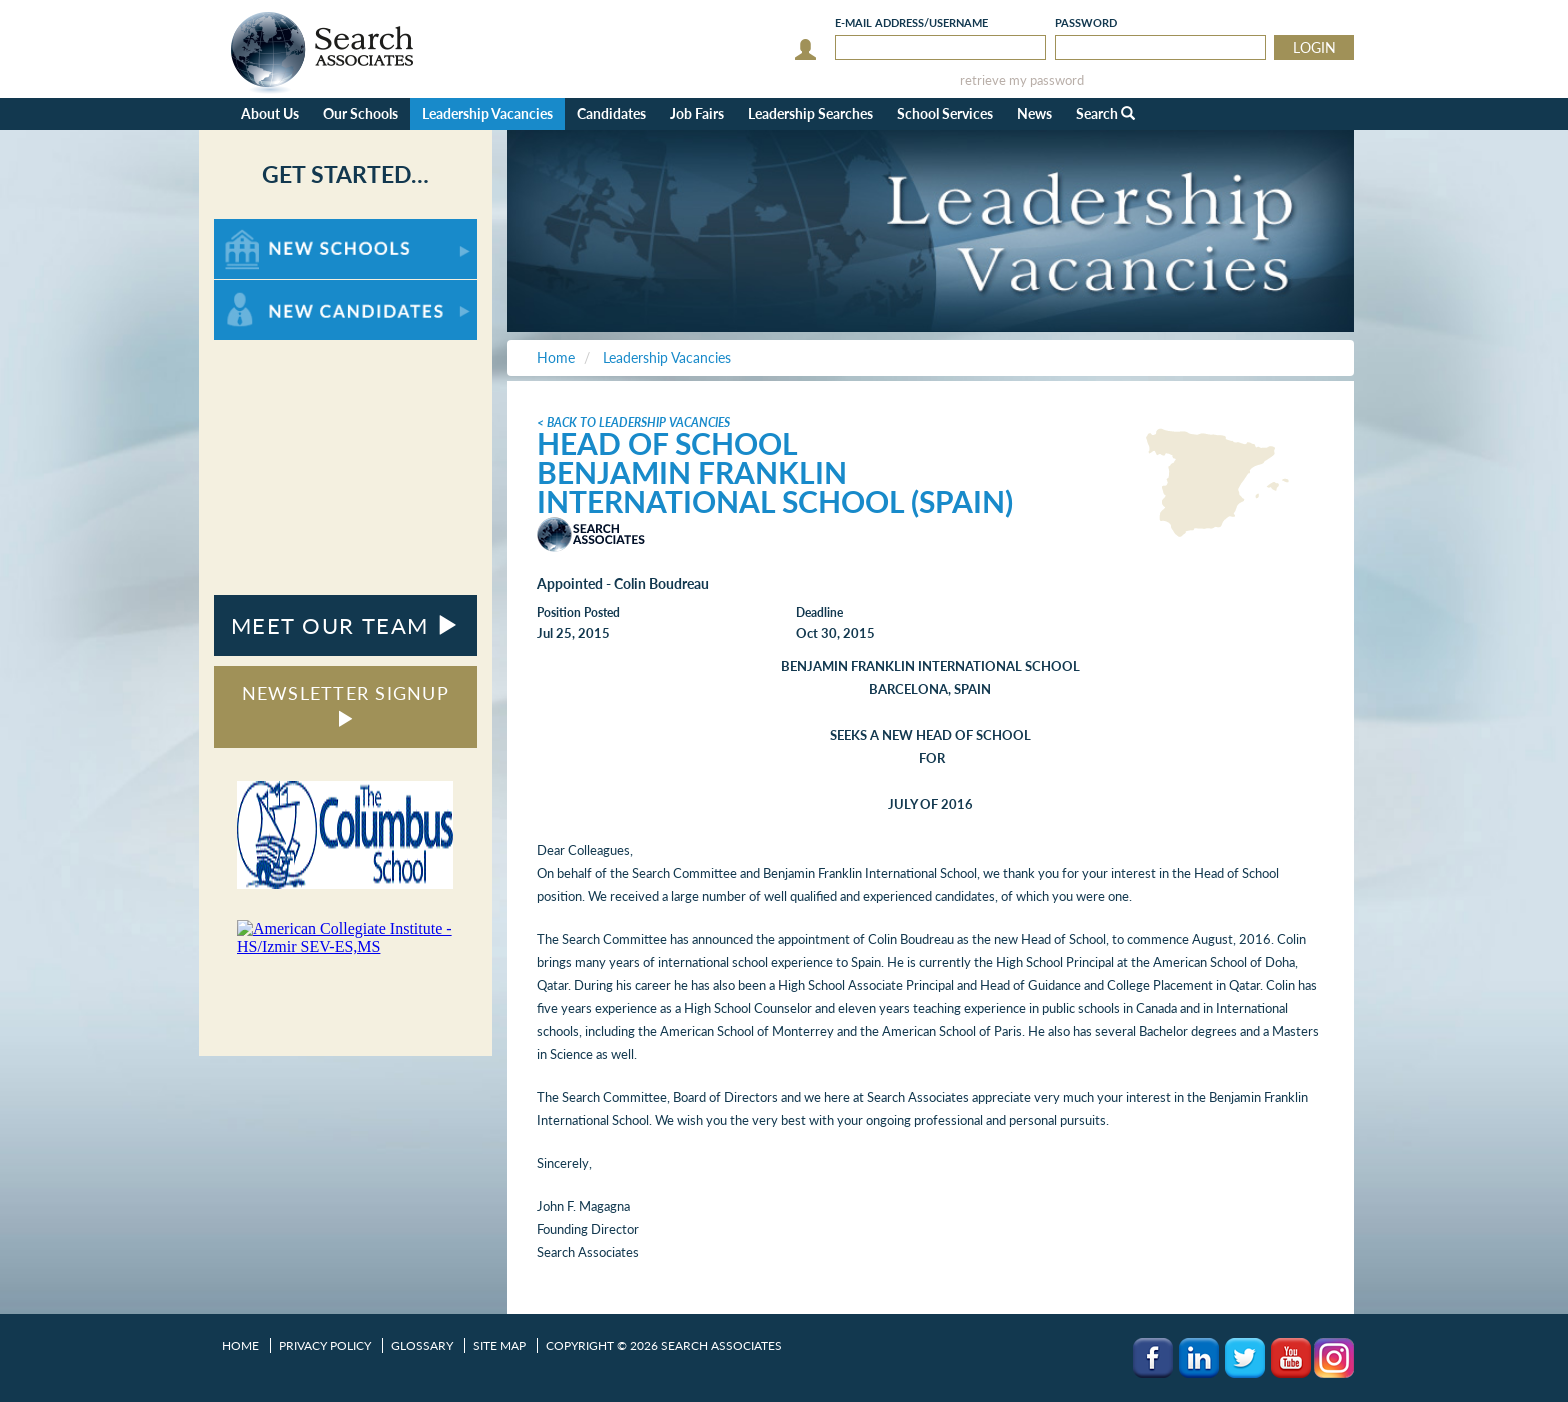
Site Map (499, 1345)
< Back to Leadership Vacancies (633, 422)
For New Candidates (276, 289)
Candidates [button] (611, 113)
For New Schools (266, 228)
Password (1086, 22)
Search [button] (1105, 113)
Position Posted (578, 612)
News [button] (1034, 113)
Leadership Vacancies (487, 113)
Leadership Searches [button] (810, 113)
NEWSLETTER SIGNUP (345, 704)
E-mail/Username (911, 22)
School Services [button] (945, 113)
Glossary (422, 1345)
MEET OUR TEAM (345, 625)
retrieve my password (1022, 80)
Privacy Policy (325, 1345)
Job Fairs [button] (697, 113)
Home (240, 1345)
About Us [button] (270, 113)
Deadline (819, 612)
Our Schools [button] (360, 113)
